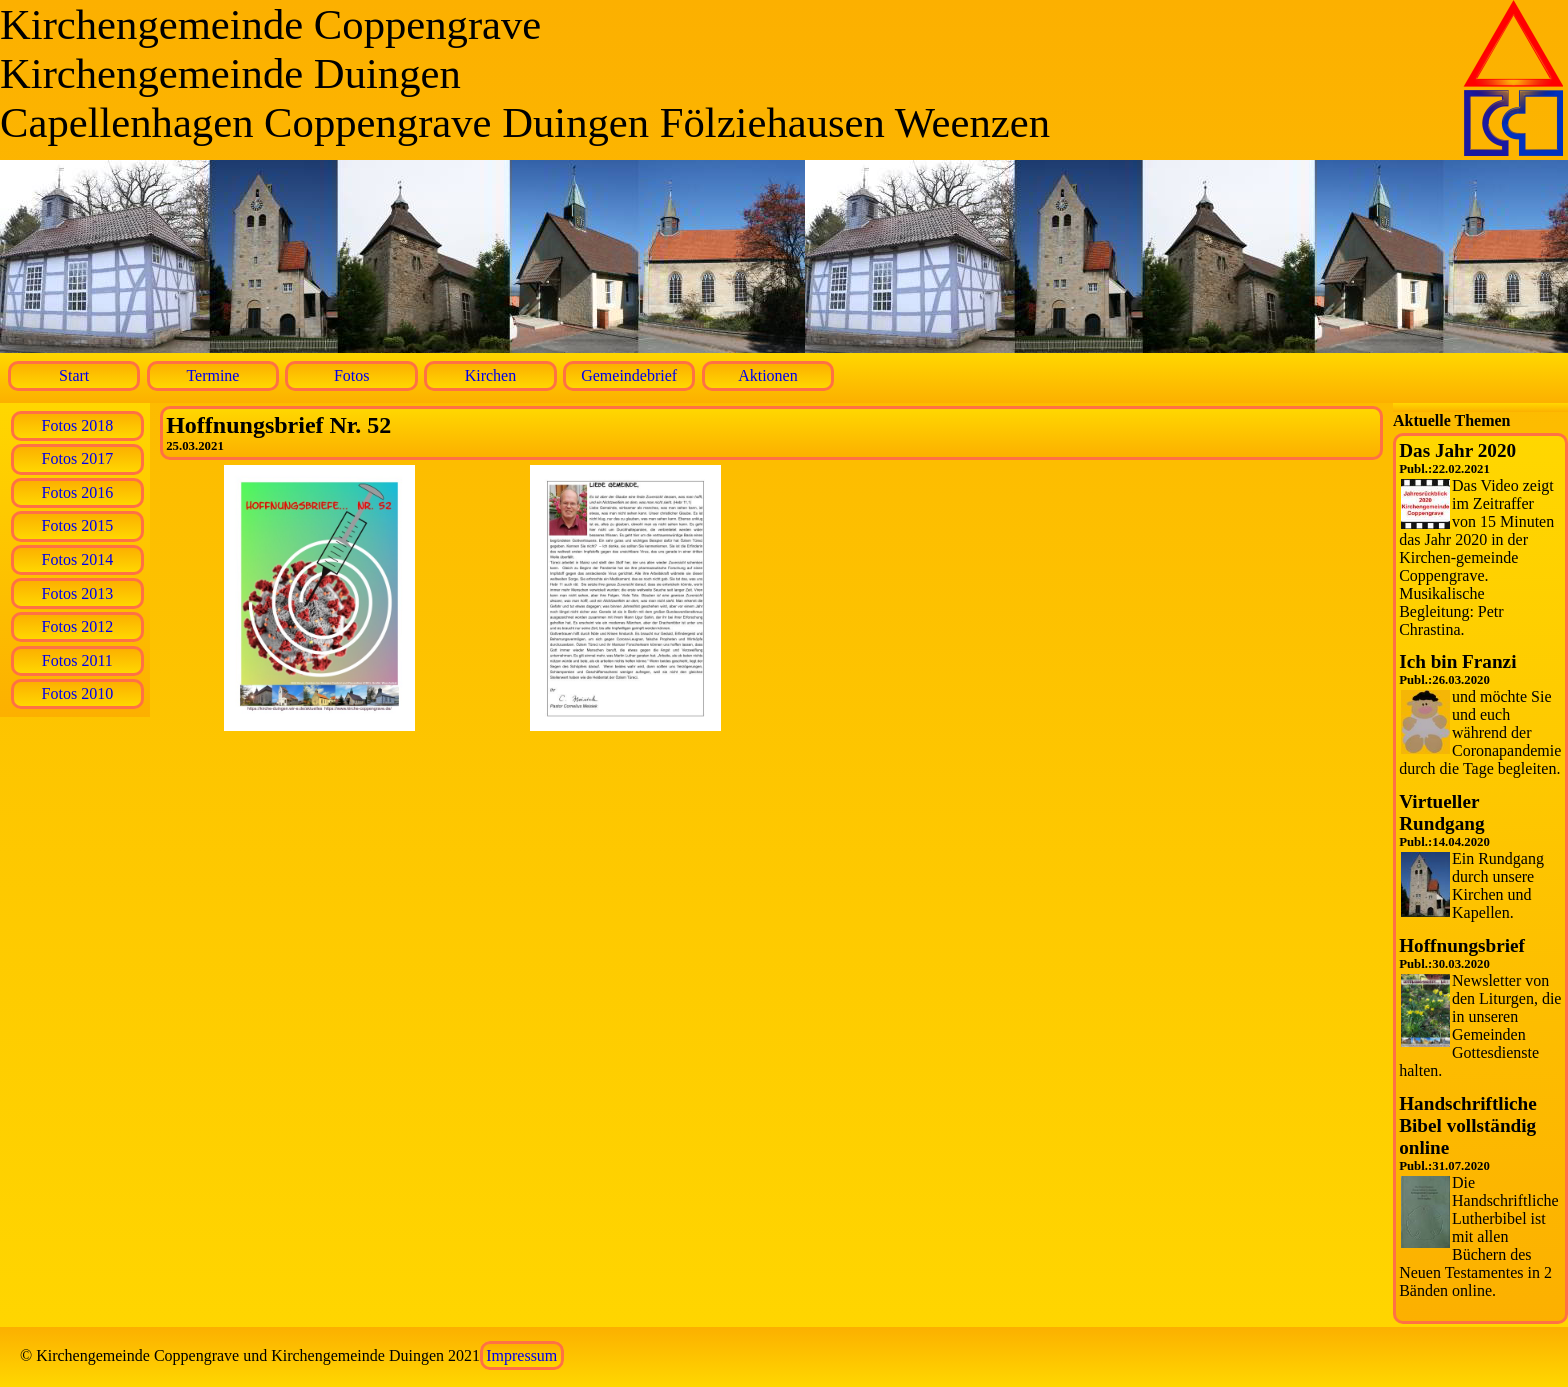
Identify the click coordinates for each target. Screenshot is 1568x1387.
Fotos (352, 375)
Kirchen (491, 375)
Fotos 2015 (78, 525)
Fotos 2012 (78, 626)
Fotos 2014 (78, 559)
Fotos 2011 (77, 660)
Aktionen (768, 375)
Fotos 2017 (78, 458)
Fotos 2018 (78, 425)
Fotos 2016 (78, 492)
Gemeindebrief (629, 375)
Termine (212, 375)
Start (74, 375)
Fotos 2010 (78, 693)
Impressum (521, 1355)
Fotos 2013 (78, 593)
